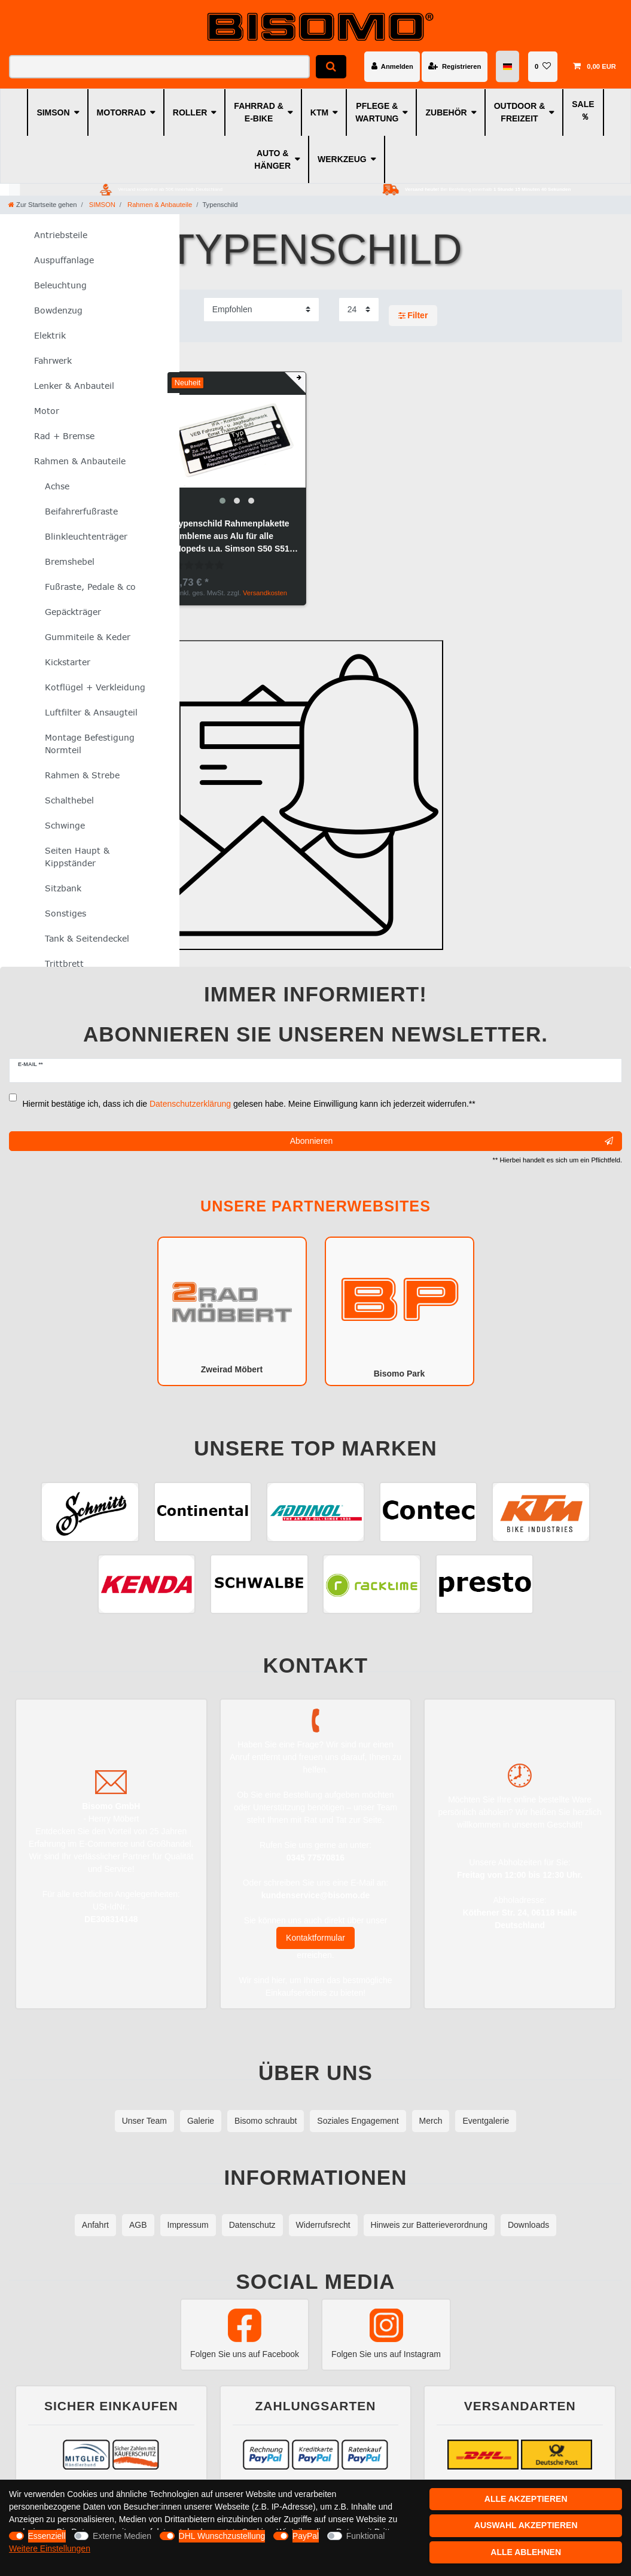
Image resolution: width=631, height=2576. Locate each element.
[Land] (508, 67)
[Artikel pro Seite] (359, 309)
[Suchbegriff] (159, 66)
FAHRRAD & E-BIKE (258, 112)
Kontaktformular (315, 1937)
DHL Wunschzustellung (222, 2536)
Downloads (528, 2225)
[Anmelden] (392, 66)
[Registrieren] (454, 66)
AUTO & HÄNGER (272, 159)
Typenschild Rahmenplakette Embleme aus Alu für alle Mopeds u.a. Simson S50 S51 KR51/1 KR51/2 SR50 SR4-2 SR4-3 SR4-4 (231, 537)
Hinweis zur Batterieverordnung (429, 2225)
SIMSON (52, 112)
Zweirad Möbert (232, 1310)
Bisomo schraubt (265, 2121)
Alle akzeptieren (526, 2499)
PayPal (305, 2536)
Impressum (188, 2225)
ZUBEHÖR (446, 112)
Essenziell (47, 2536)
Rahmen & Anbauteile (159, 204)
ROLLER (190, 112)
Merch (431, 2121)
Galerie (200, 2121)
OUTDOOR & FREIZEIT (519, 112)
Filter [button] (413, 315)
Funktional (365, 2536)
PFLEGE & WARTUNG (376, 112)
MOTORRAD (121, 112)
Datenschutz (252, 2225)
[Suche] (331, 66)
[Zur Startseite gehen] (42, 204)
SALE (583, 104)
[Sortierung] (261, 309)
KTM (319, 112)
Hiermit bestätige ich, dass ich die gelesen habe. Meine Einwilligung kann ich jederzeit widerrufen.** (249, 1104)
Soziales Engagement (357, 2121)
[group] (236, 441)
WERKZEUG (342, 159)
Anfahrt (95, 2225)
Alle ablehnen (525, 2552)
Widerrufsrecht (323, 2225)
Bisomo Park (399, 1310)
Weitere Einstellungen (49, 2548)
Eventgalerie (485, 2121)
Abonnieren (451, 1141)
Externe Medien (122, 2536)
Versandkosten (265, 592)
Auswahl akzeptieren (526, 2525)
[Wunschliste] (542, 66)
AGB (138, 2225)
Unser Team (144, 2121)
